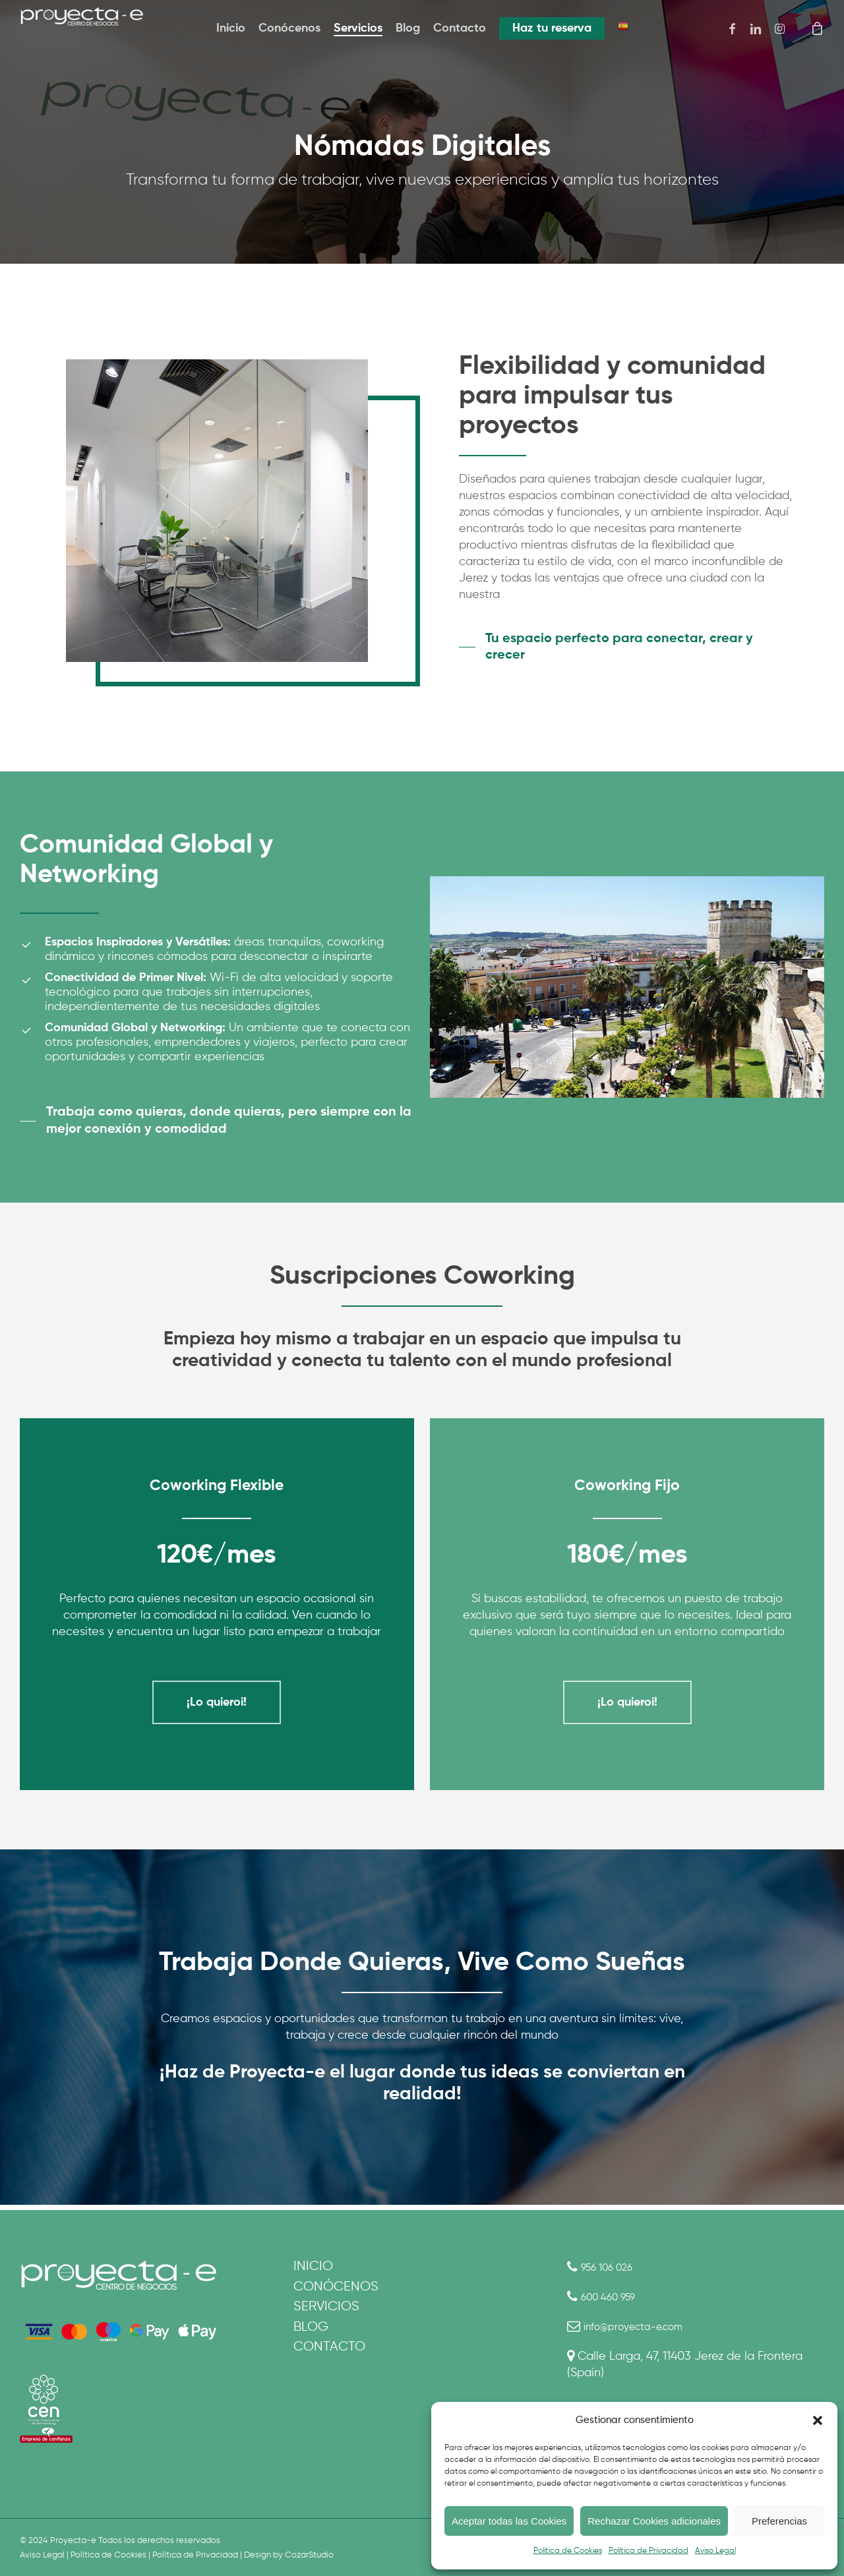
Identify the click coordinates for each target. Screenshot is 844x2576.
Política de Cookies (567, 2551)
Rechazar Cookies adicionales (654, 2521)
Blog (310, 2335)
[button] (817, 2420)
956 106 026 (612, 2267)
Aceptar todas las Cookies (509, 2521)
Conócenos (335, 2290)
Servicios (326, 2313)
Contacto (329, 2357)
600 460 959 (614, 2297)
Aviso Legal (715, 2551)
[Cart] (817, 28)
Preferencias (779, 2521)
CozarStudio (309, 2555)
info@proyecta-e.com (642, 2327)
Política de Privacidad (648, 2551)
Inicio (313, 2268)
